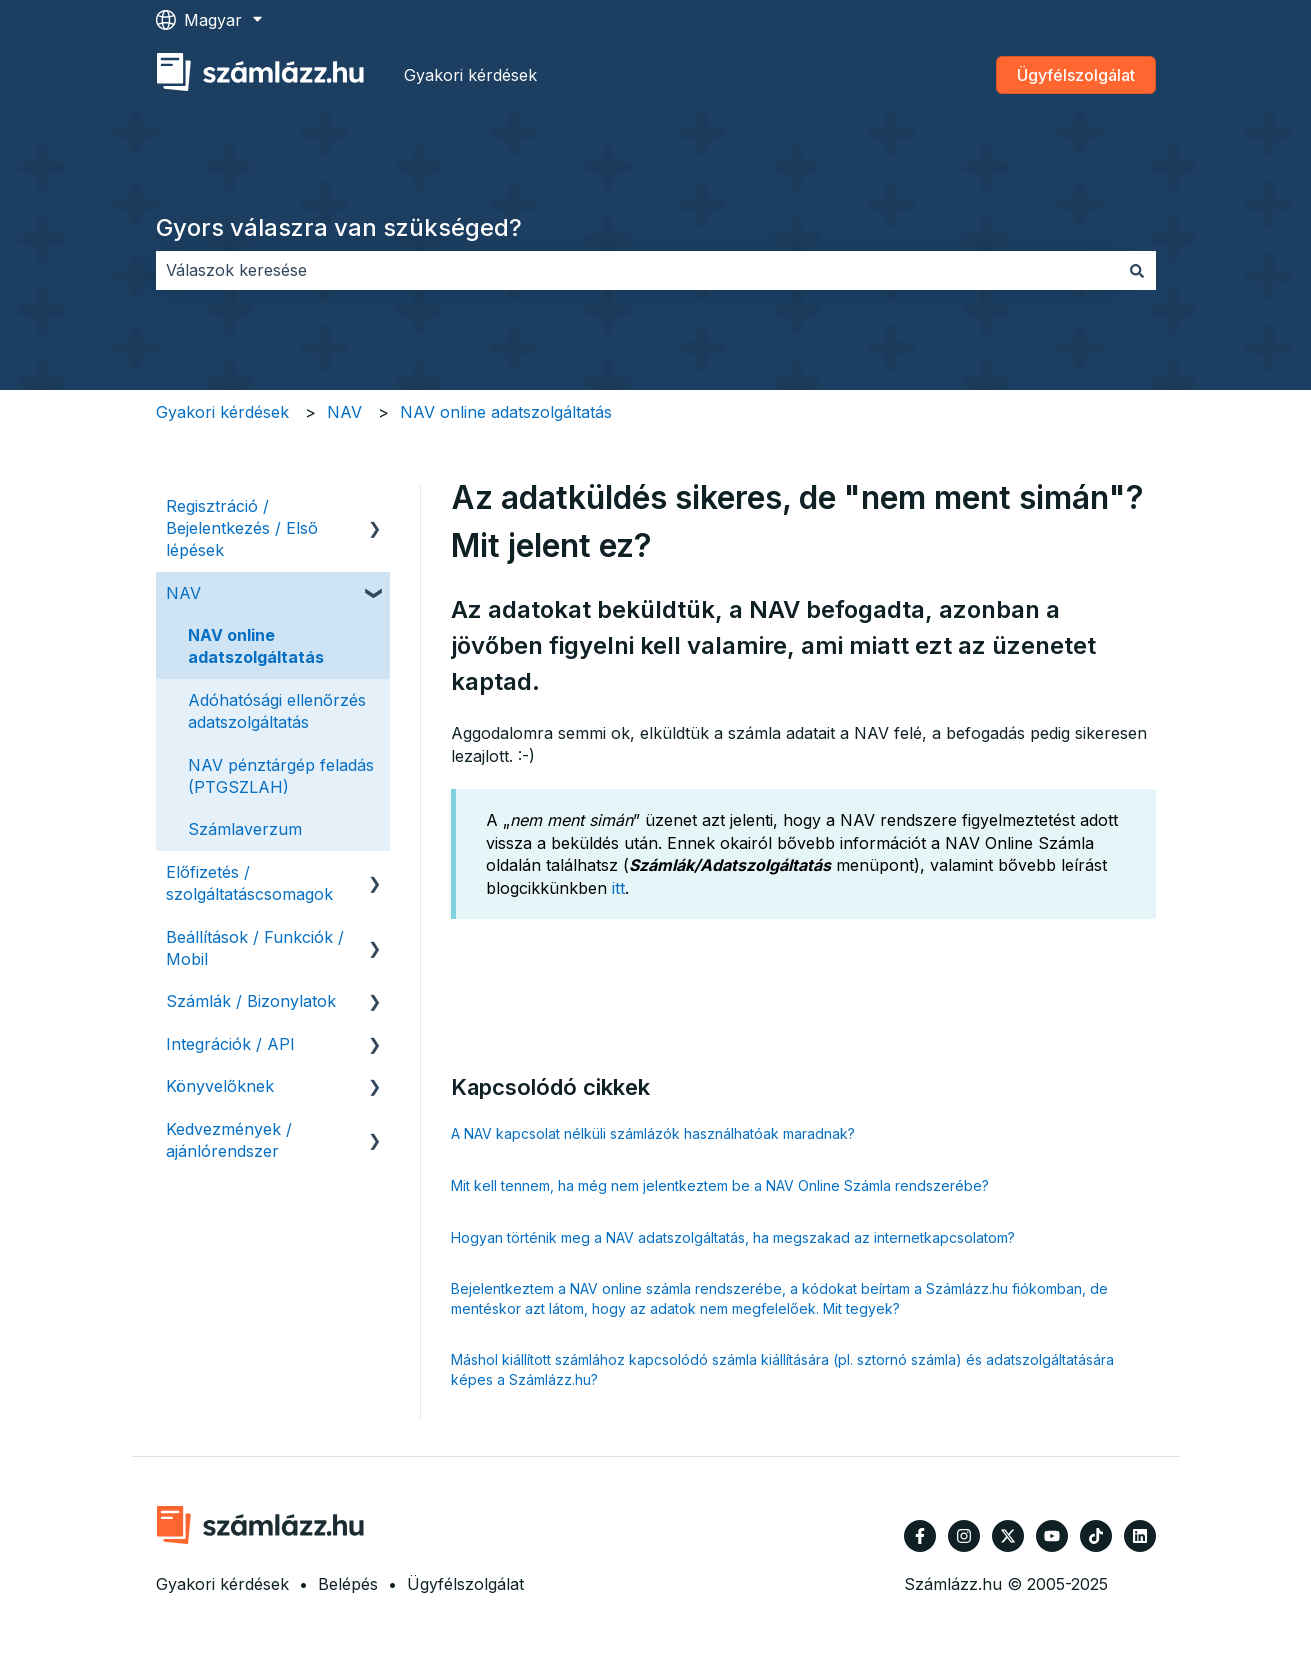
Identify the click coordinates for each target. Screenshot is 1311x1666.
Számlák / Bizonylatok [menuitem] (251, 1001)
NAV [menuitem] (183, 593)
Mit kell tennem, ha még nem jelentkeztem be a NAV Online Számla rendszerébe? (720, 1185)
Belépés (348, 1584)
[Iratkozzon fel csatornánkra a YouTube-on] (1052, 1536)
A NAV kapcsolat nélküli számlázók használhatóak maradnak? (653, 1133)
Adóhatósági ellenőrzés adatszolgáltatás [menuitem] (277, 711)
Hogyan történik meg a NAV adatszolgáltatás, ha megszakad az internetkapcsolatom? (733, 1237)
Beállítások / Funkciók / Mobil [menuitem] (255, 948)
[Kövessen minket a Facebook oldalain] (920, 1536)
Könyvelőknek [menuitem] (220, 1086)
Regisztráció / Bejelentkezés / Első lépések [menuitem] (242, 528)
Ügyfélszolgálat (1076, 75)
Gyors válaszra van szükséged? (339, 227)
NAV (344, 412)
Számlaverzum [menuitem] (245, 829)
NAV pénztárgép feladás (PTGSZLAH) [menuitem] (281, 776)
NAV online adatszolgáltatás (506, 412)
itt (618, 888)
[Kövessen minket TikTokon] (1096, 1536)
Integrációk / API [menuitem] (230, 1044)
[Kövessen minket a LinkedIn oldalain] (1140, 1536)
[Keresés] (1137, 270)
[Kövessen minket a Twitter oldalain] (1008, 1536)
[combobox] (637, 270)
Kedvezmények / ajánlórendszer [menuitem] (229, 1140)
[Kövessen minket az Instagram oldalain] (964, 1536)
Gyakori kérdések (470, 75)
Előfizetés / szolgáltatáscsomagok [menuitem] (249, 883)
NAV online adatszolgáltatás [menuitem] (256, 646)
